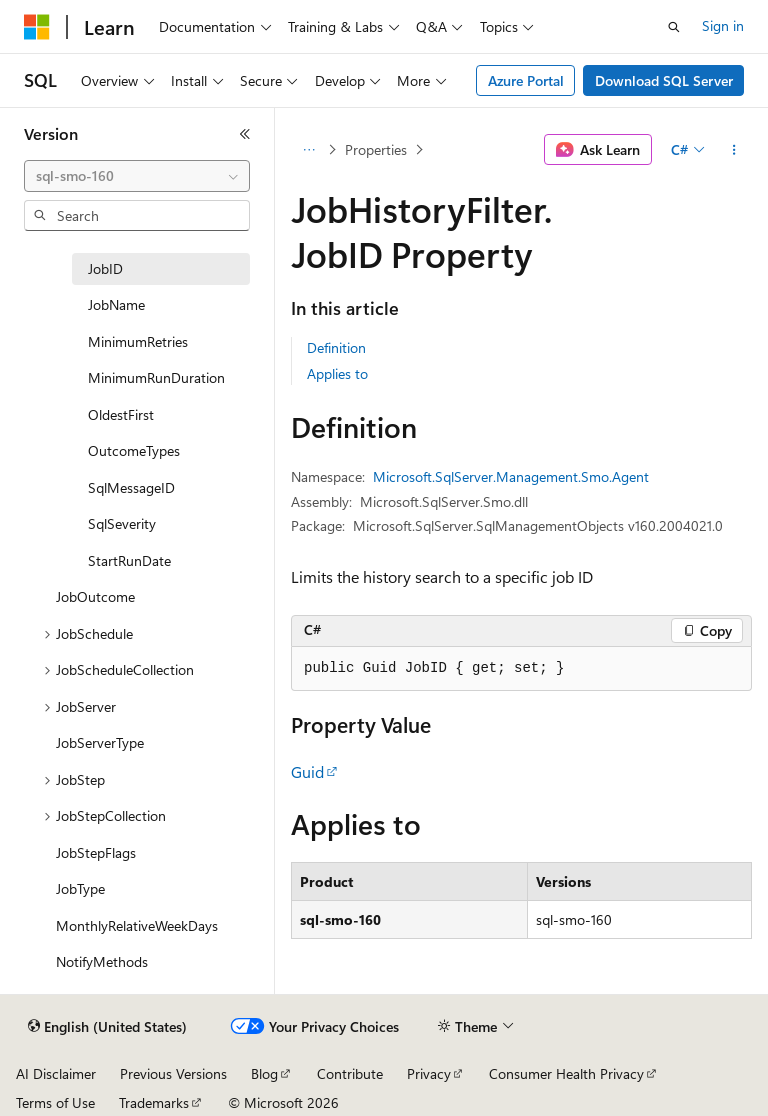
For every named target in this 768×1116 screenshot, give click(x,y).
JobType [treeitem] (80, 888)
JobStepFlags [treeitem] (96, 852)
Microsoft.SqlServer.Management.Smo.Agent (511, 476)
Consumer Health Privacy (566, 1073)
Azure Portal (526, 80)
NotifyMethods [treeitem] (102, 961)
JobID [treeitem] (105, 268)
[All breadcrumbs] (308, 150)
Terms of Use (55, 1102)
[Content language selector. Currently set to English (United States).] (107, 1027)
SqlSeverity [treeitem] (122, 523)
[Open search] (674, 27)
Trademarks (154, 1102)
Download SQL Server (664, 80)
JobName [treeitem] (116, 304)
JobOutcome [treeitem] (95, 596)
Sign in (723, 25)
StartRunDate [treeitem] (129, 560)
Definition (336, 347)
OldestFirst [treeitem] (121, 414)
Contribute (350, 1073)
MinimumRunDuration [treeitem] (156, 377)
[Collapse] (245, 134)
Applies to (337, 373)
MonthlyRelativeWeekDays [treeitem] (137, 925)
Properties (376, 149)
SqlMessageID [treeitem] (131, 487)
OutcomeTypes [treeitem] (134, 450)
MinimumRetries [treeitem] (138, 341)
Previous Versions (173, 1073)
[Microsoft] (37, 27)
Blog (264, 1073)
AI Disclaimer (56, 1073)
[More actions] (734, 150)
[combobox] (137, 176)
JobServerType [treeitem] (100, 742)
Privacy (429, 1073)
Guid (307, 771)
